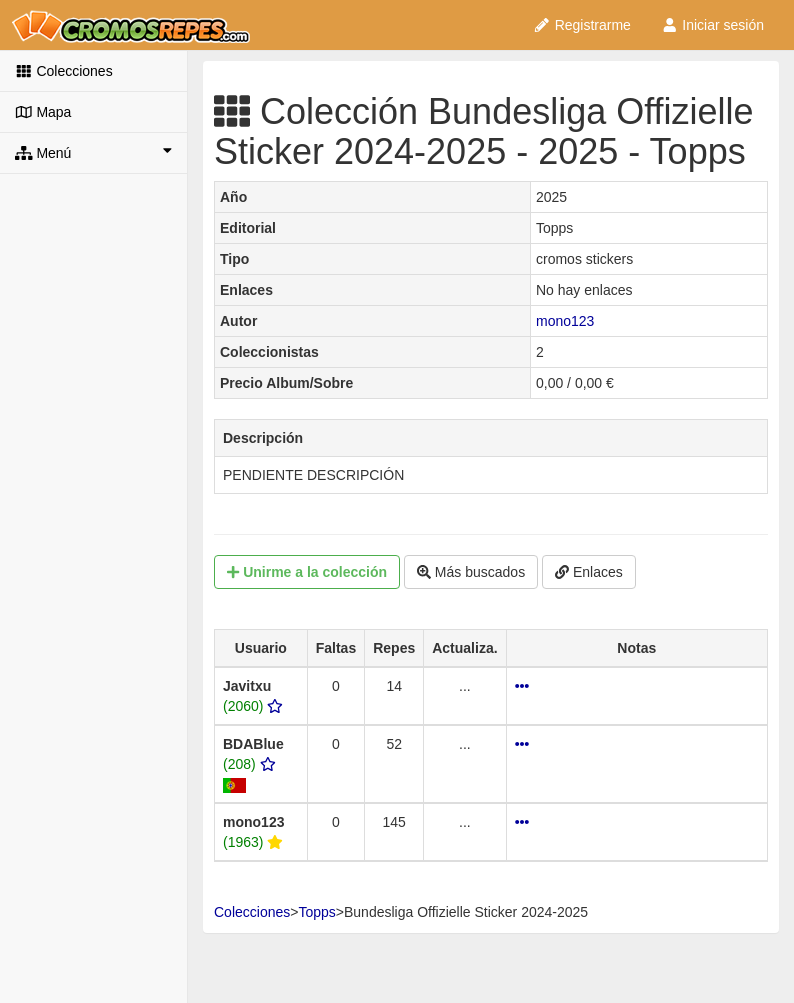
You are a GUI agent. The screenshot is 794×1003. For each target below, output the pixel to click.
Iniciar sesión (712, 25)
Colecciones (64, 71)
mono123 (565, 321)
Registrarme (582, 25)
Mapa (43, 112)
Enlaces (589, 572)
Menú (93, 152)
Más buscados (471, 572)
